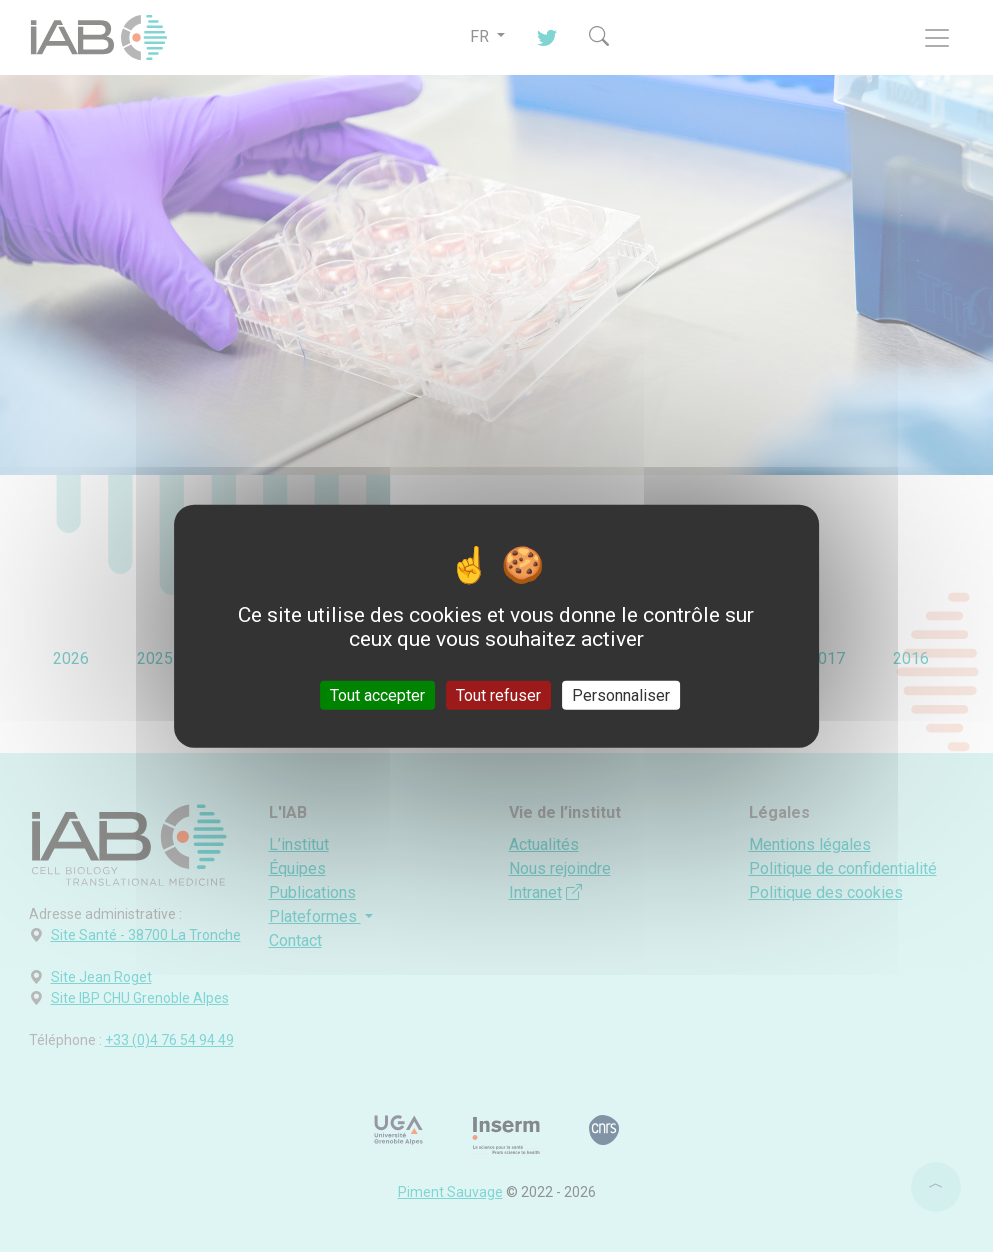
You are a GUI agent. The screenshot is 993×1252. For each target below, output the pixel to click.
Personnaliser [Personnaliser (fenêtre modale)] (621, 694)
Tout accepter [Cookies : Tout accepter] (377, 694)
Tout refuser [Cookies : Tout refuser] (498, 694)
